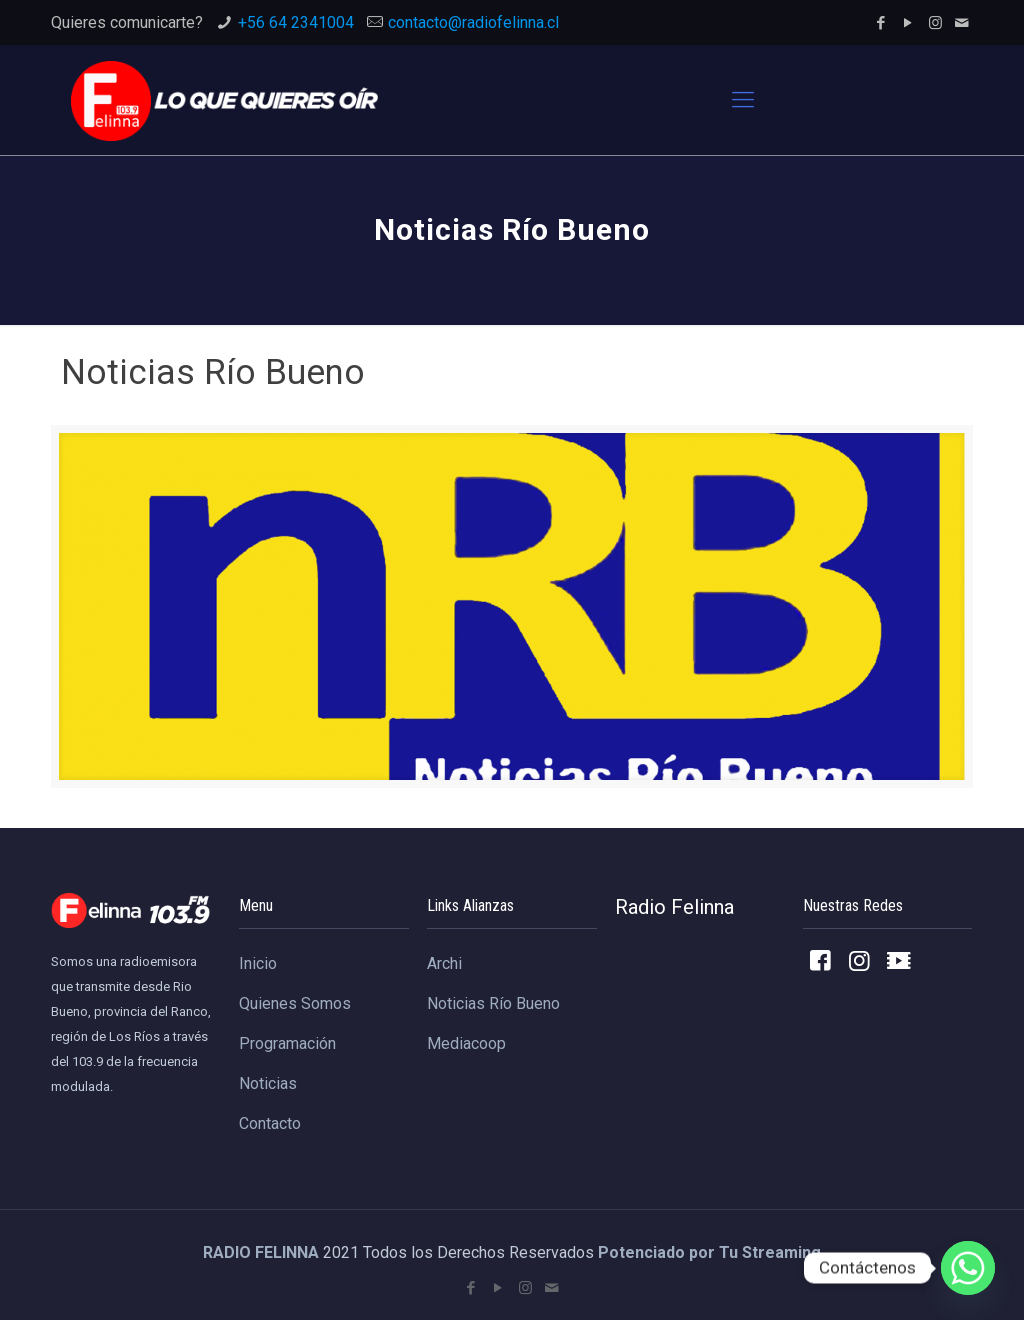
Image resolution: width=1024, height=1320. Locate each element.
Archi (444, 963)
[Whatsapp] (968, 1268)
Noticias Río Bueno (493, 1003)
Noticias (268, 1083)
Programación (287, 1043)
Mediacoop (466, 1043)
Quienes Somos (295, 1003)
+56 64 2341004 (296, 22)
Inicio (258, 963)
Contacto (270, 1123)
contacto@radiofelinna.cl (473, 22)
